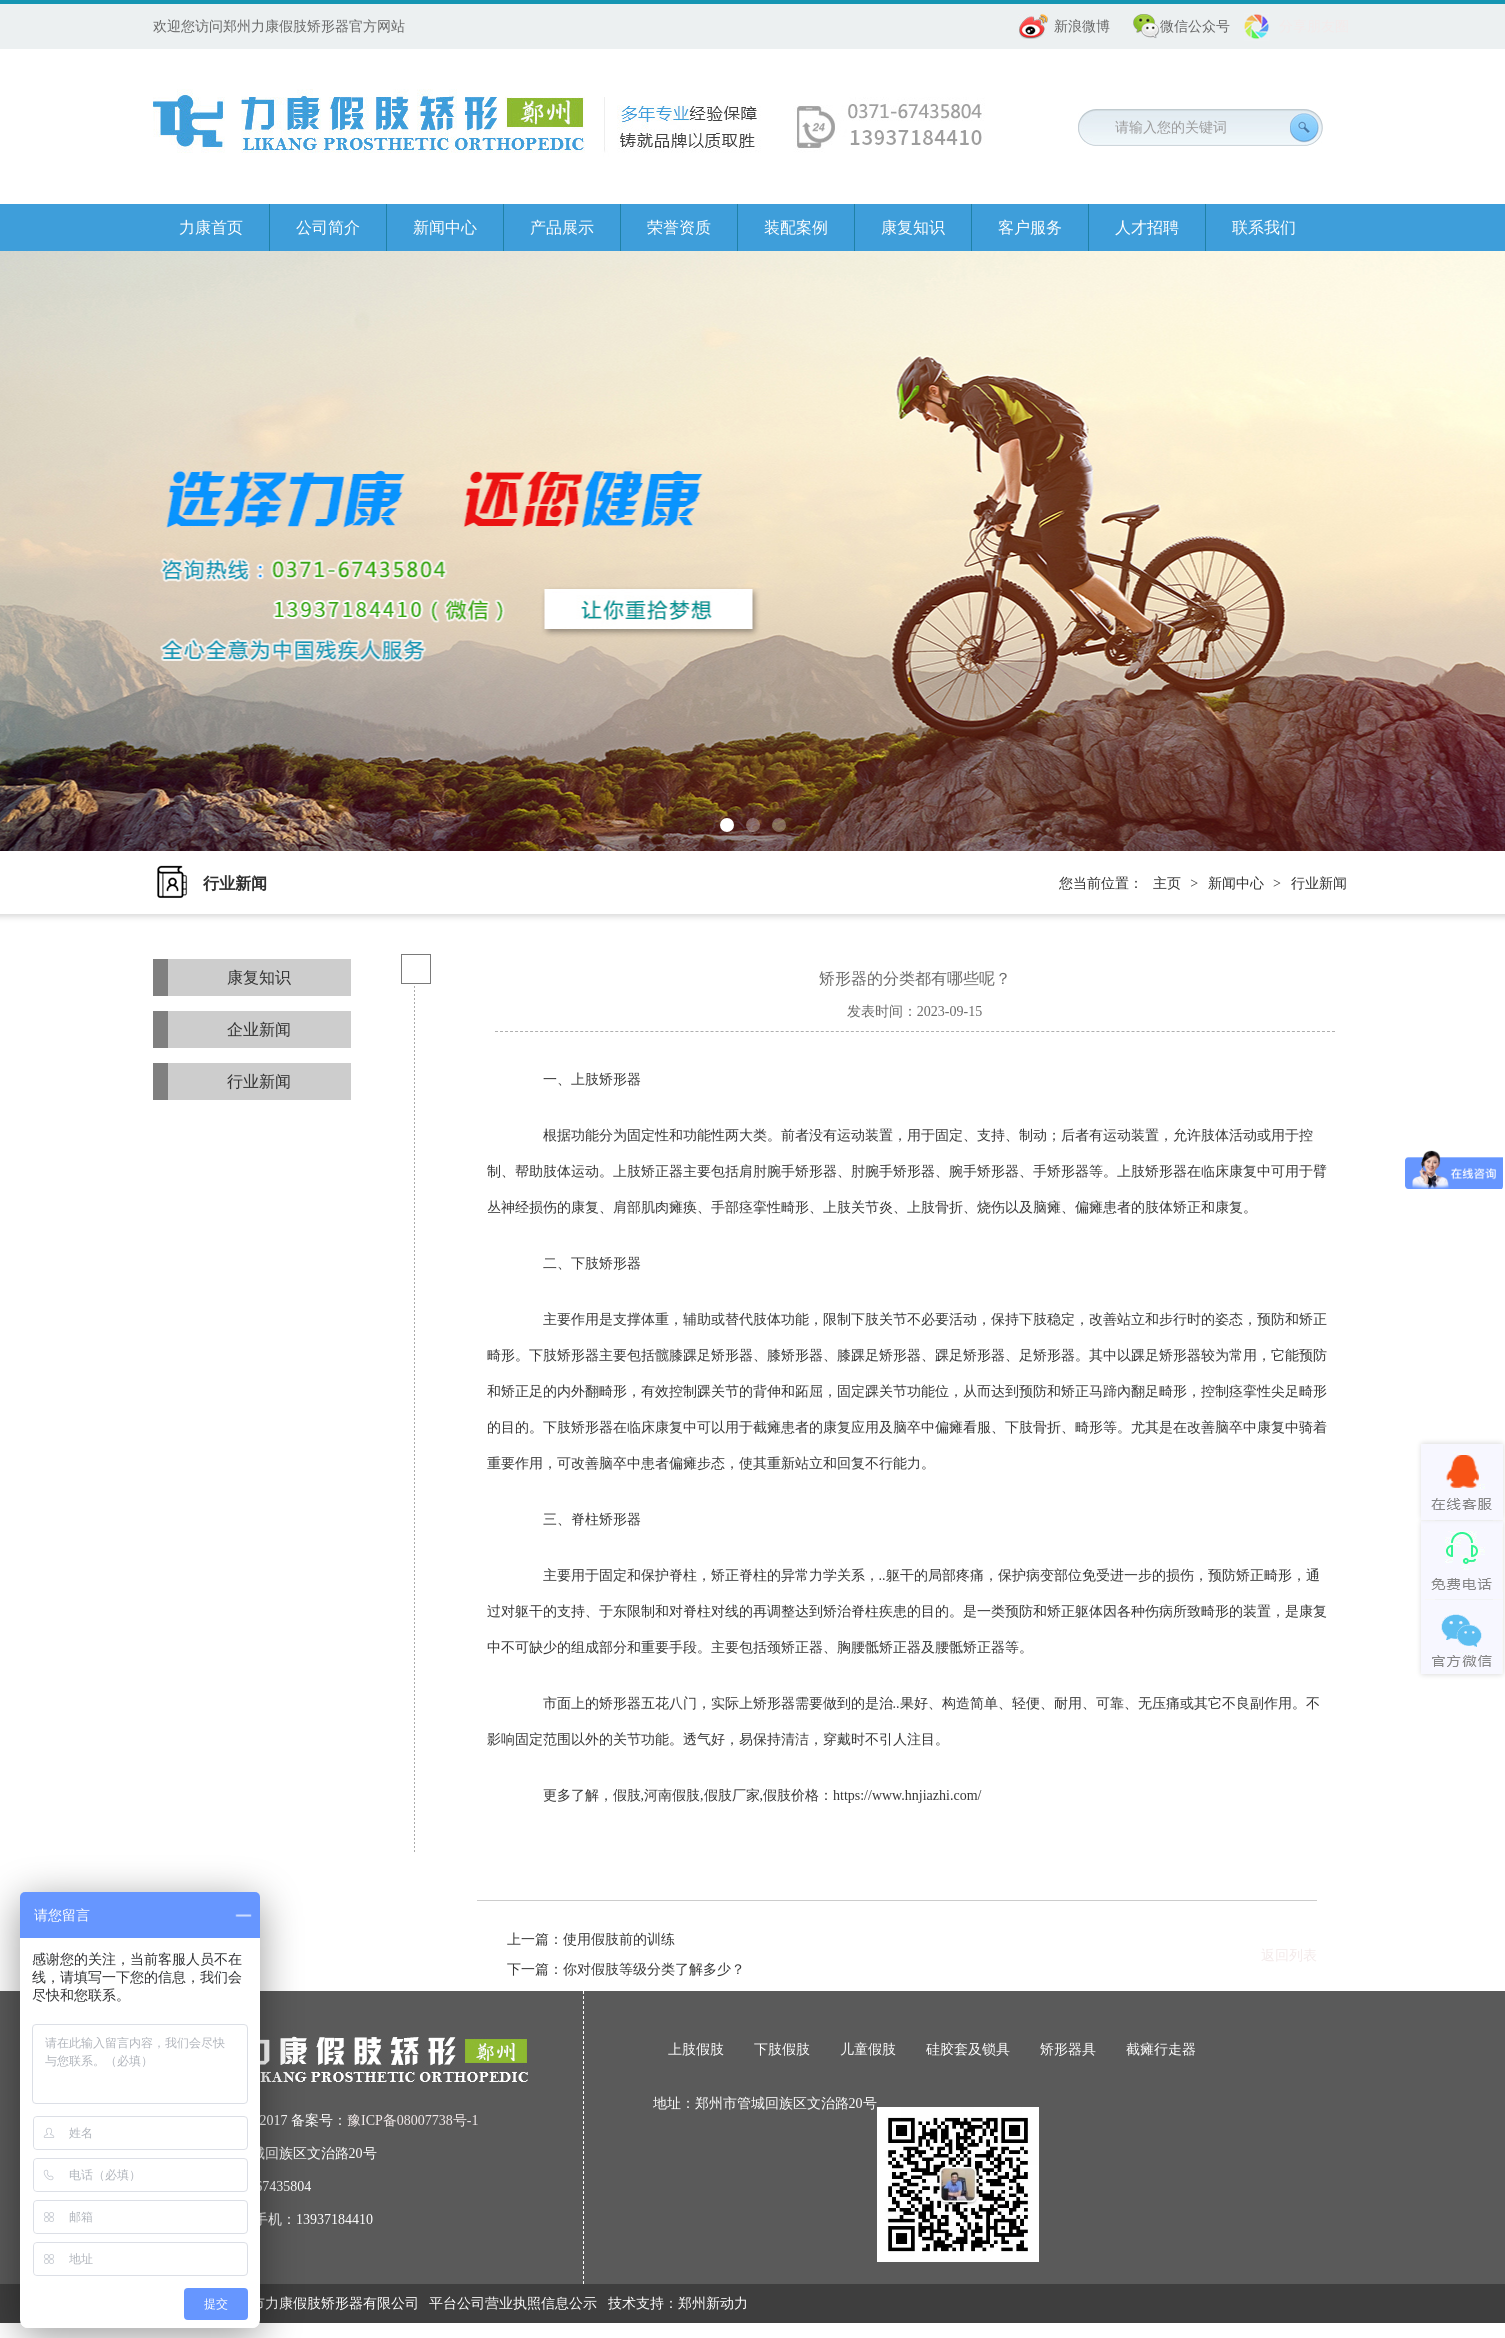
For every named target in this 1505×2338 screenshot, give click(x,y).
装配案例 (796, 227)
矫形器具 (1068, 2049)
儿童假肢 (868, 2049)
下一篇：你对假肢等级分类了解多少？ (626, 1969)
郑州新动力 (713, 2303)
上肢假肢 (696, 2049)
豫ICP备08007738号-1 (412, 2120)
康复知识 (913, 227)
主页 (1167, 883)
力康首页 (211, 227)
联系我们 (1264, 227)
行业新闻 (1319, 883)
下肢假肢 (782, 2049)
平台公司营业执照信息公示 (513, 2303)
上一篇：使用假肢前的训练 (591, 1939)
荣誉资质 (679, 227)
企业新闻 (259, 1029)
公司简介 (328, 227)
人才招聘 (1147, 227)
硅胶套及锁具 (968, 2049)
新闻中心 (445, 227)
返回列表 (1289, 1955)
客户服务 (1030, 227)
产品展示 (562, 227)
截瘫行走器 (1161, 2049)
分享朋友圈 (1314, 26)
